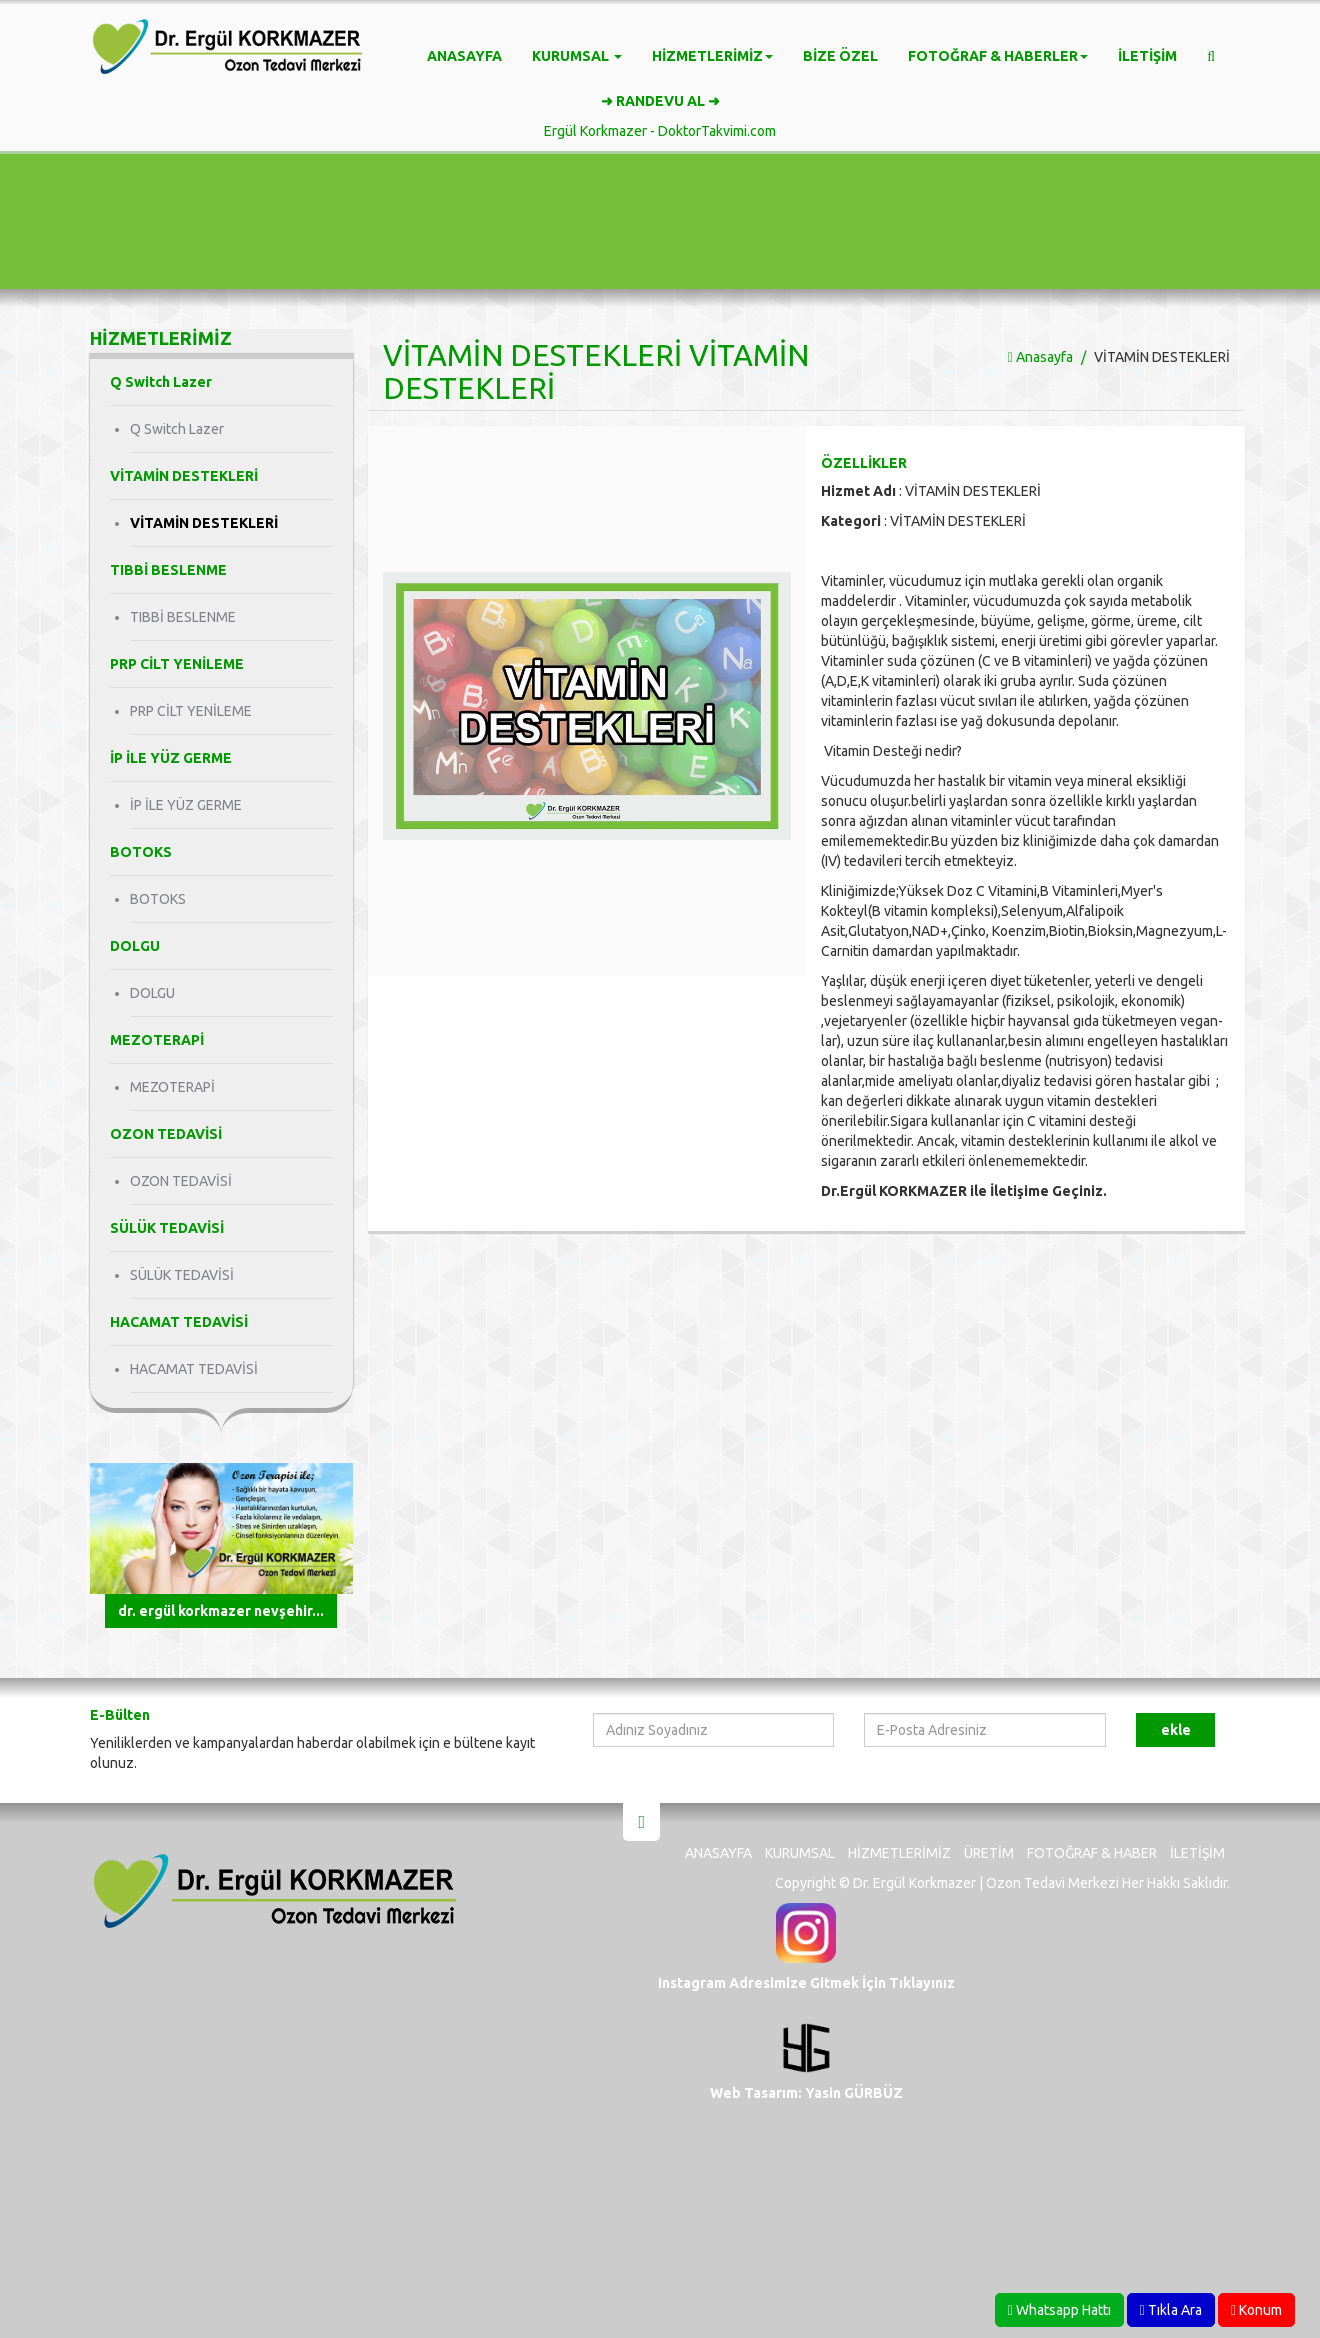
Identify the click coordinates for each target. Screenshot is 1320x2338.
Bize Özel (840, 56)
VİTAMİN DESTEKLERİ (204, 523)
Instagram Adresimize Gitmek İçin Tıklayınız (806, 1983)
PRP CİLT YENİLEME (191, 711)
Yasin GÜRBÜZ (852, 2093)
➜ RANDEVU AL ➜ (660, 101)
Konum (1256, 2310)
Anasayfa (464, 56)
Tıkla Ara (1171, 2310)
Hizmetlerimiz (899, 1853)
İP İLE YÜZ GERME (186, 805)
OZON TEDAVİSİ (181, 1181)
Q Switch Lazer (177, 429)
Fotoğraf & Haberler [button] (998, 56)
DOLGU (152, 993)
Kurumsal (800, 1853)
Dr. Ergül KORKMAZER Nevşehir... (221, 1611)
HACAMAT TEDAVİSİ (194, 1369)
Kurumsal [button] (577, 56)
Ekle (1176, 1730)
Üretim (989, 1853)
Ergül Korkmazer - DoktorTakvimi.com (660, 131)
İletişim (1147, 56)
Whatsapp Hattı (1059, 2310)
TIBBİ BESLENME (183, 617)
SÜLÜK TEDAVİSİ (182, 1275)
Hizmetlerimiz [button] (712, 56)
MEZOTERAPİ (172, 1087)
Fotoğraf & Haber (1092, 1853)
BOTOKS (158, 899)
